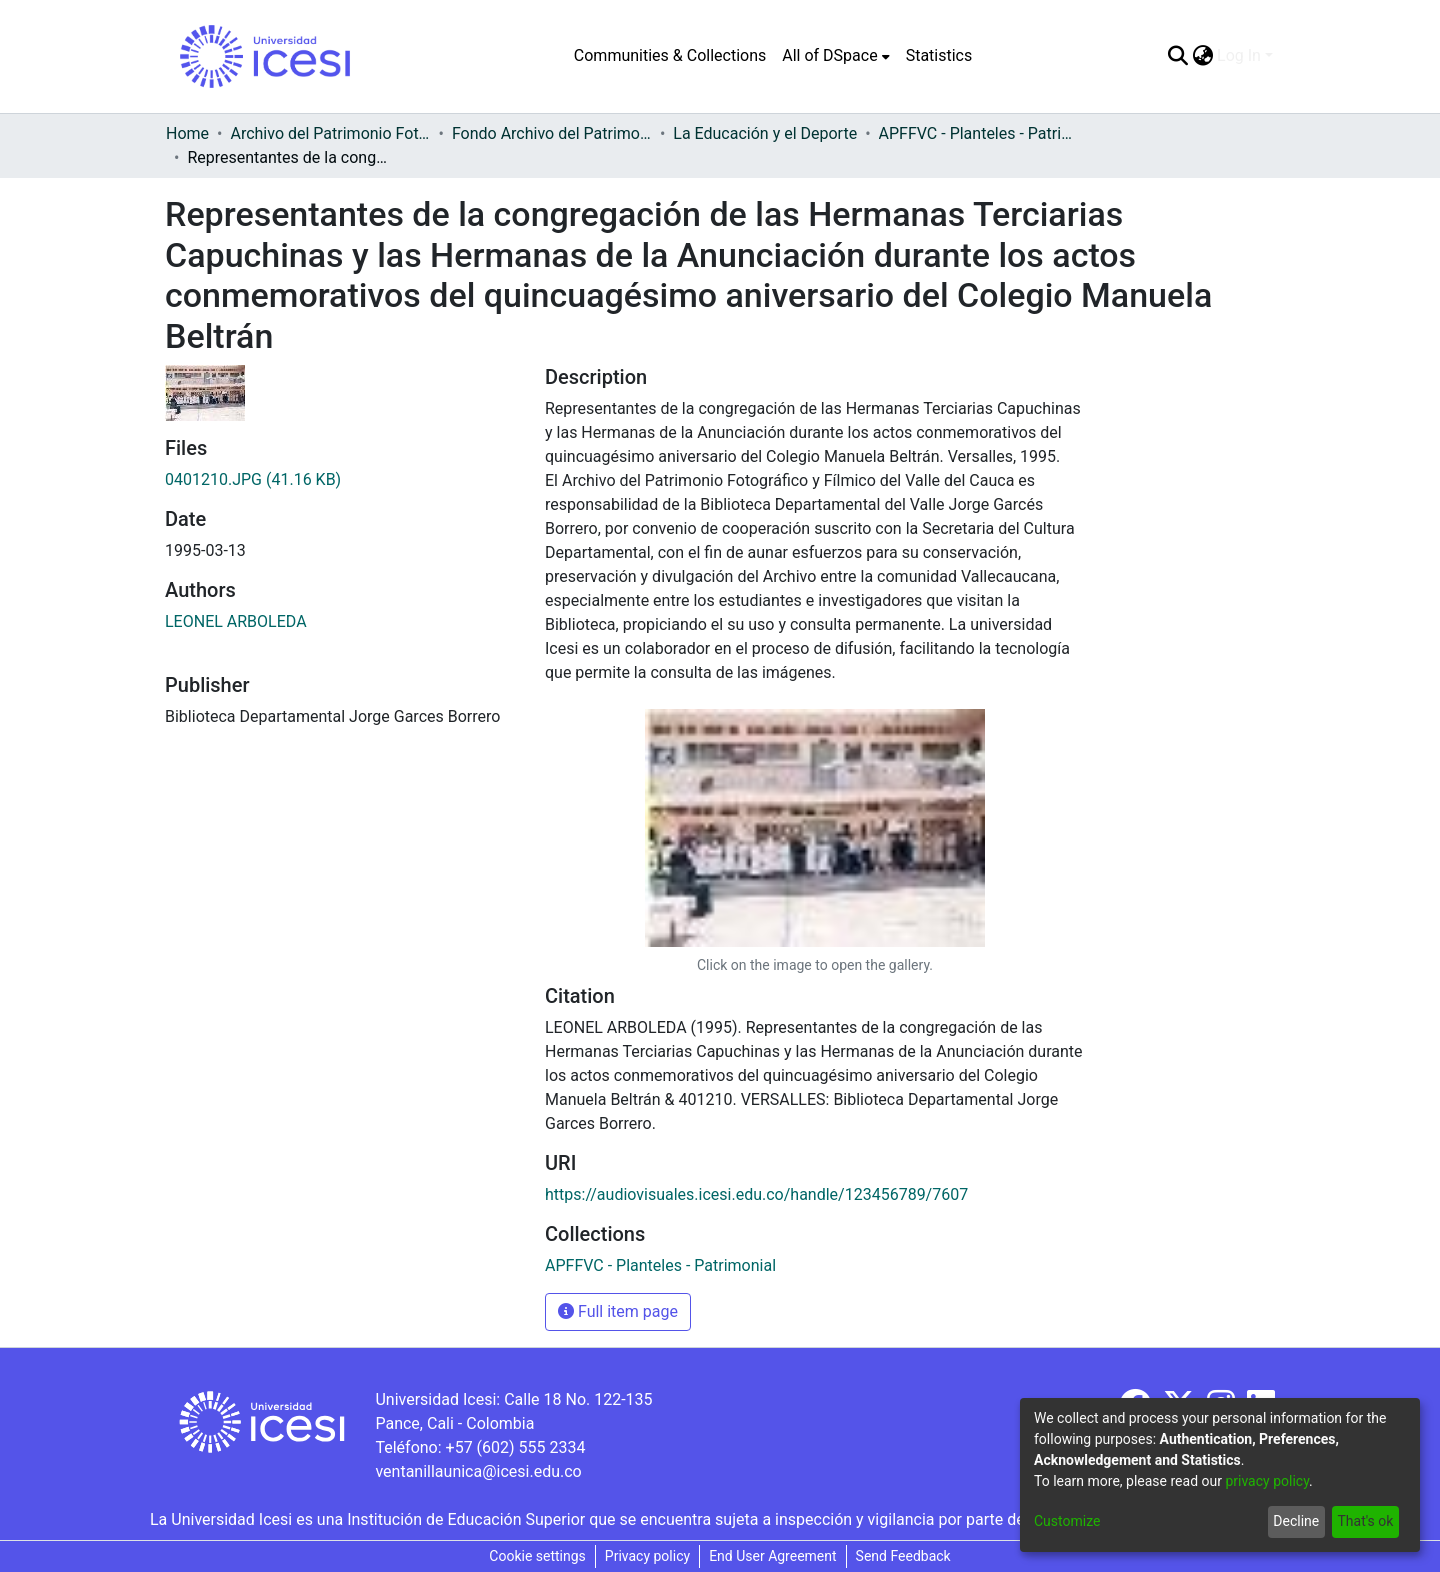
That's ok (1365, 1521)
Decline (1296, 1521)
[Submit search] (1177, 56)
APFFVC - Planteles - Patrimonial (979, 133)
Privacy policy (647, 1556)
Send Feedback (903, 1556)
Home (187, 133)
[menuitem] (835, 56)
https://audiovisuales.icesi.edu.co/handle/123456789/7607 (756, 1194)
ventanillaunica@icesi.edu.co (478, 1471)
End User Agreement (772, 1556)
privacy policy (1267, 1481)
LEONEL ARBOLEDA (236, 621)
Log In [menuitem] (1239, 55)
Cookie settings (537, 1556)
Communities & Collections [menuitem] (670, 55)
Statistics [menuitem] (939, 55)
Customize (1067, 1521)
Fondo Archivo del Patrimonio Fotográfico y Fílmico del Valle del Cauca (552, 133)
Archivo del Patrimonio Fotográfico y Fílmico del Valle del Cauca (330, 133)
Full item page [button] (618, 1311)
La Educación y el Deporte (765, 133)
